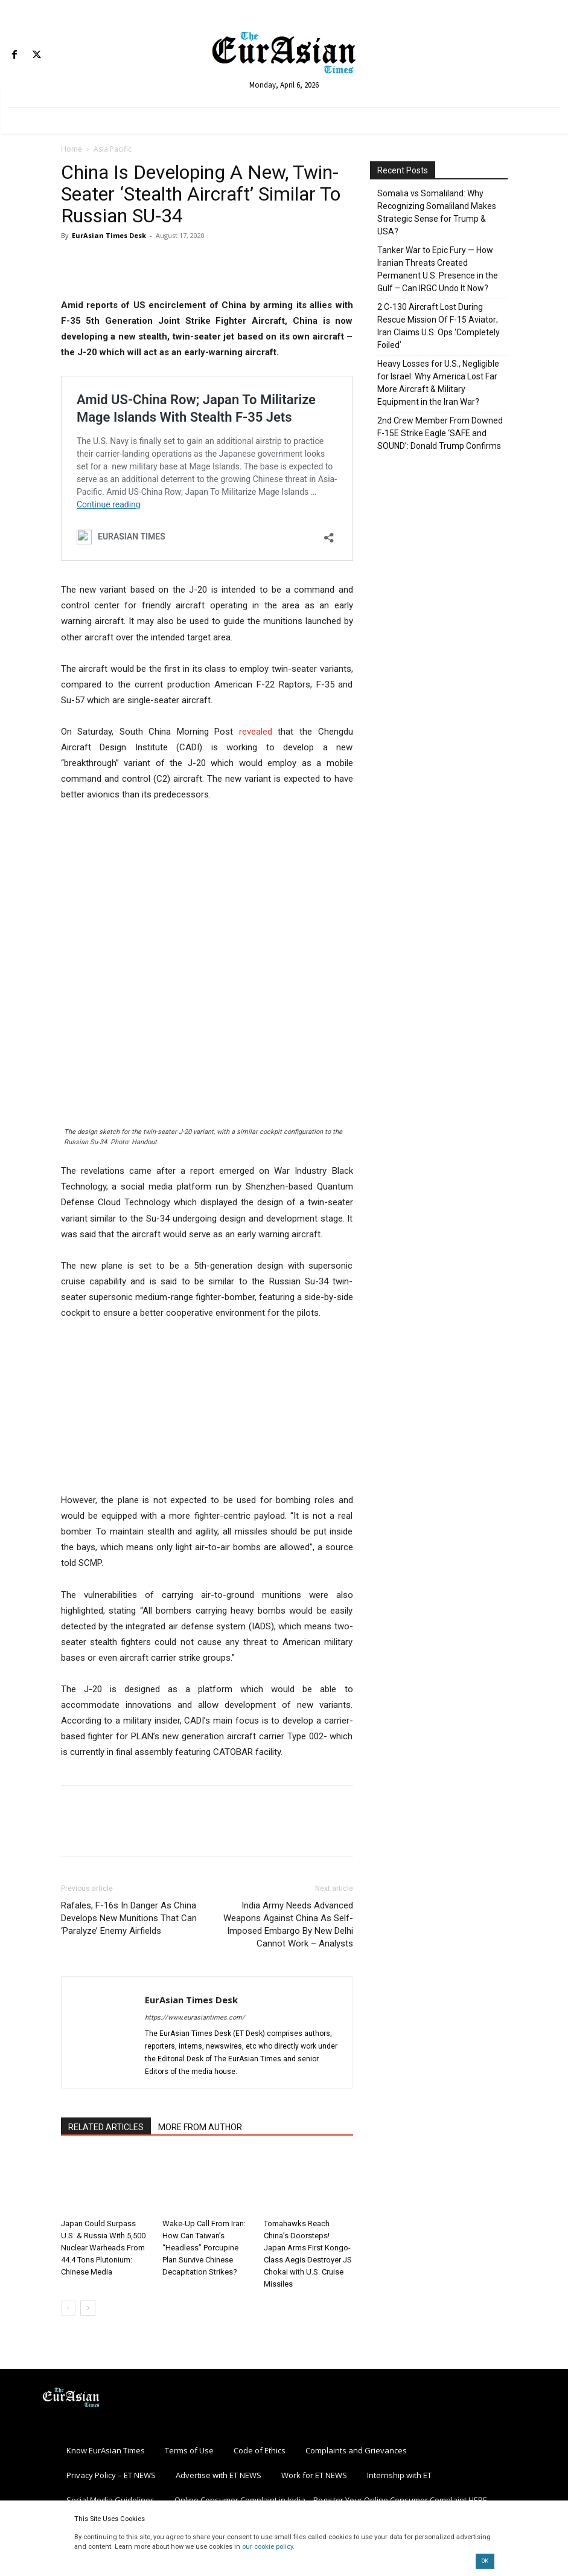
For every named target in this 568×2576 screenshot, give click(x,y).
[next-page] (87, 2308)
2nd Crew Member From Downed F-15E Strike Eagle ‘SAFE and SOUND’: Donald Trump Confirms (440, 433)
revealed (255, 731)
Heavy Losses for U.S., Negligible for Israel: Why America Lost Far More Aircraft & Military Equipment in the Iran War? (438, 383)
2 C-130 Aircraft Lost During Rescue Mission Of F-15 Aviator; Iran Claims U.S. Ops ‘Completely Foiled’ (438, 326)
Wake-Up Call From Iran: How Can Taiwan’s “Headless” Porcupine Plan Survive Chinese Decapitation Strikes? (204, 2247)
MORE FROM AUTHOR (200, 2127)
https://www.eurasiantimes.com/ (195, 2017)
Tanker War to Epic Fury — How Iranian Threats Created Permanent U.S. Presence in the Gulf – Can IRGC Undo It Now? (437, 269)
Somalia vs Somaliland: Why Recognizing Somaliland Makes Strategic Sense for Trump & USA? (436, 212)
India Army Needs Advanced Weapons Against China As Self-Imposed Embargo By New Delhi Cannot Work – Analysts (288, 1924)
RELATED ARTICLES (106, 2127)
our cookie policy (267, 2547)
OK (485, 2561)
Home (71, 149)
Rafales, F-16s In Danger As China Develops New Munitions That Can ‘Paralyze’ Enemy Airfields (129, 1918)
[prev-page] (68, 2308)
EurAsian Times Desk (109, 235)
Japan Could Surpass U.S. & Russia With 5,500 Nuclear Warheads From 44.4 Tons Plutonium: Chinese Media (103, 2247)
